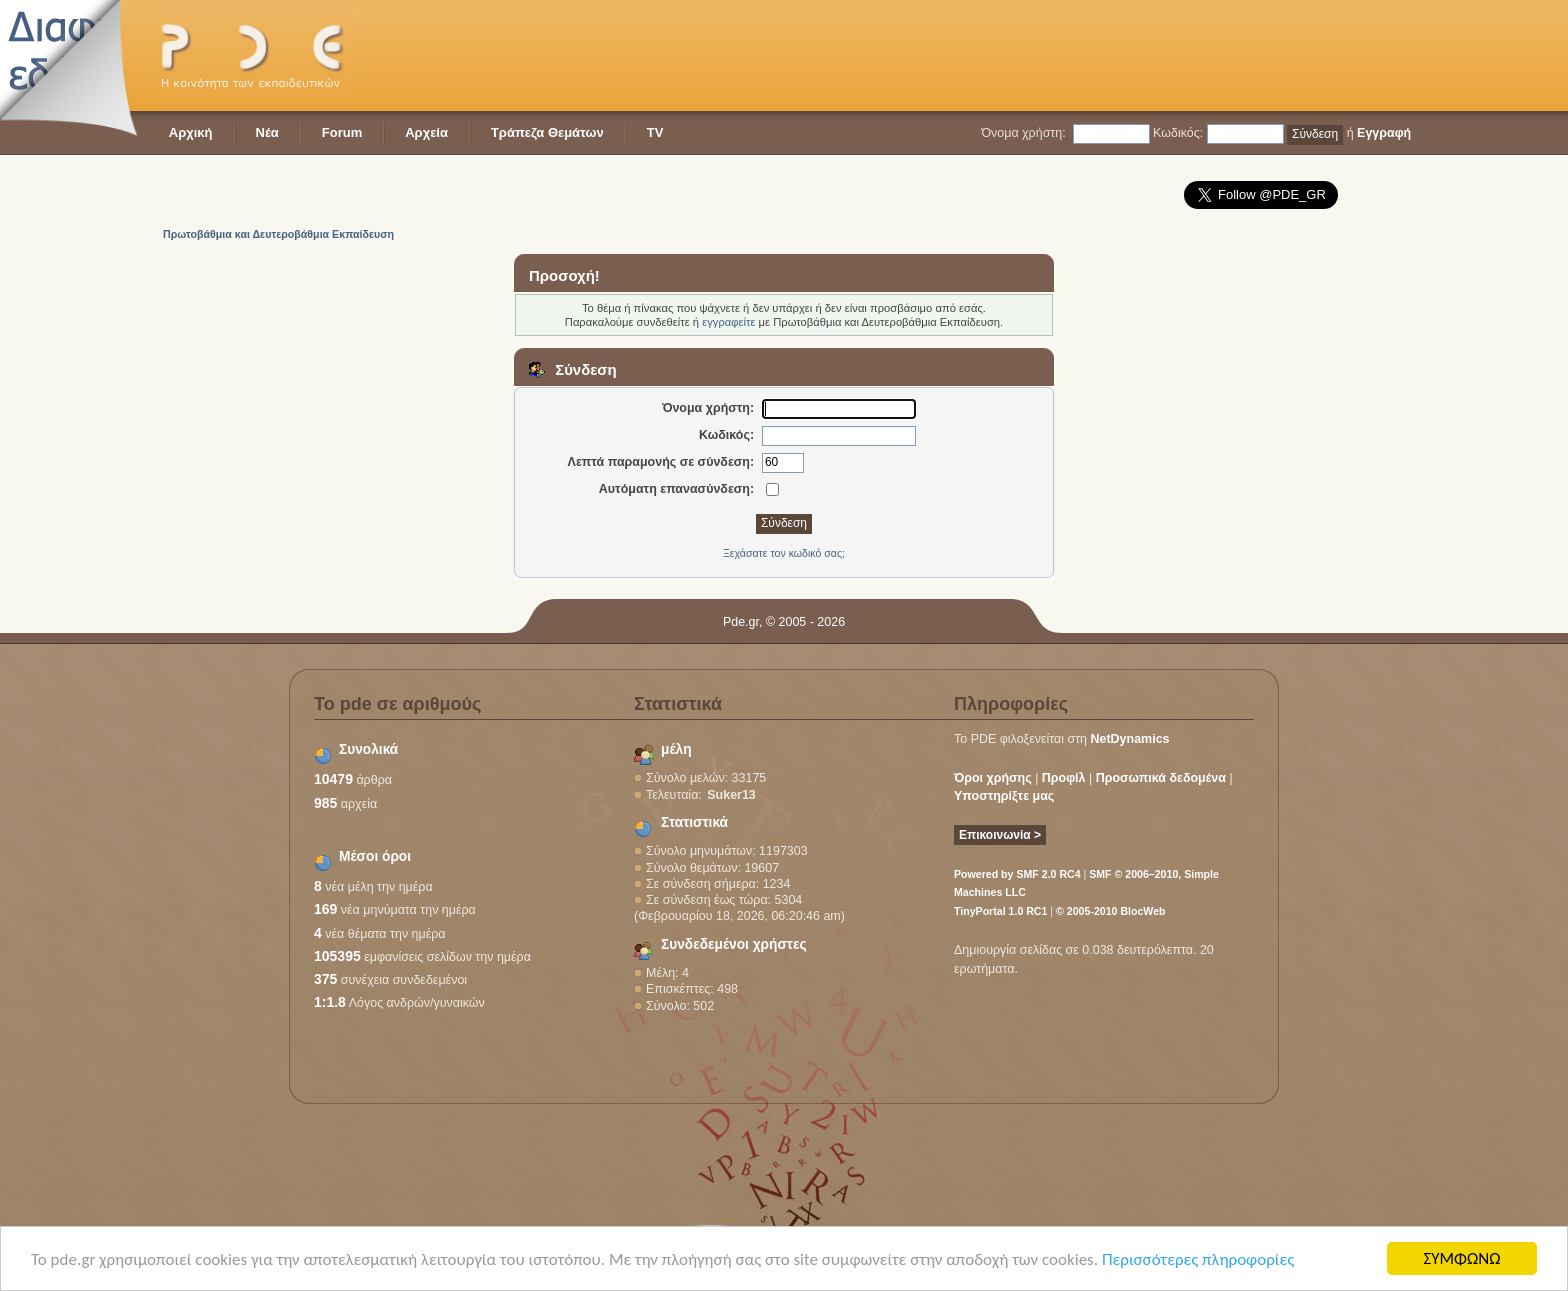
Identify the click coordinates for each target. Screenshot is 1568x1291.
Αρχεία (426, 132)
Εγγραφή (1384, 133)
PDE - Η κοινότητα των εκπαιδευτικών (257, 55)
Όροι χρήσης (993, 778)
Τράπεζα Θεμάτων (547, 132)
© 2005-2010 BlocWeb (1110, 911)
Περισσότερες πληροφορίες (1198, 1260)
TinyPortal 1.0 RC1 (1000, 911)
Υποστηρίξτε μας (1004, 796)
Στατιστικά (694, 822)
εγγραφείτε (728, 322)
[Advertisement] (1047, 55)
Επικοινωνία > (1000, 835)
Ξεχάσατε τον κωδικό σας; (784, 553)
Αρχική (191, 132)
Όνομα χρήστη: (1023, 133)
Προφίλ (1064, 778)
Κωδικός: (1178, 133)
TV (655, 132)
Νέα (267, 132)
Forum (342, 132)
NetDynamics (1130, 739)
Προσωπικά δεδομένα (1161, 778)
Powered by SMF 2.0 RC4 (1017, 874)
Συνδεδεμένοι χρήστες (734, 944)
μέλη (676, 749)
